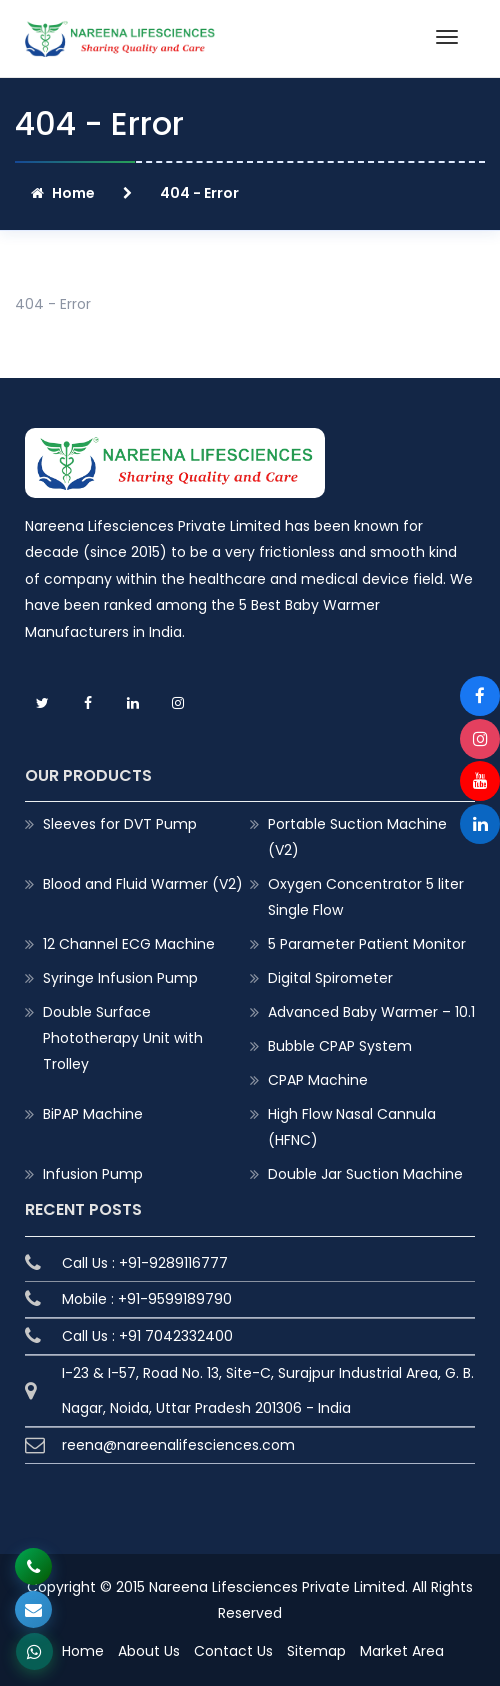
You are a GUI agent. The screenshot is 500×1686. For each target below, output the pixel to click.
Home (63, 193)
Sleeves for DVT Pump (120, 824)
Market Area (402, 1651)
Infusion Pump (93, 1174)
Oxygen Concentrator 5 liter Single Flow (366, 897)
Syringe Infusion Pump (120, 978)
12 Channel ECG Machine (129, 944)
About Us (149, 1651)
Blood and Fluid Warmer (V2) (143, 884)
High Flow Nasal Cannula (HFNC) (352, 1127)
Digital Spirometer (330, 978)
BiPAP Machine (93, 1114)
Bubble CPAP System (340, 1046)
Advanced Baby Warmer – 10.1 (371, 1012)
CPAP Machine (318, 1080)
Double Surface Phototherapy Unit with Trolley (123, 1038)
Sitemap (316, 1651)
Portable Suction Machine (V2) (357, 837)
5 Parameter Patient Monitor (367, 944)
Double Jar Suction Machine (365, 1174)
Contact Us (233, 1651)
